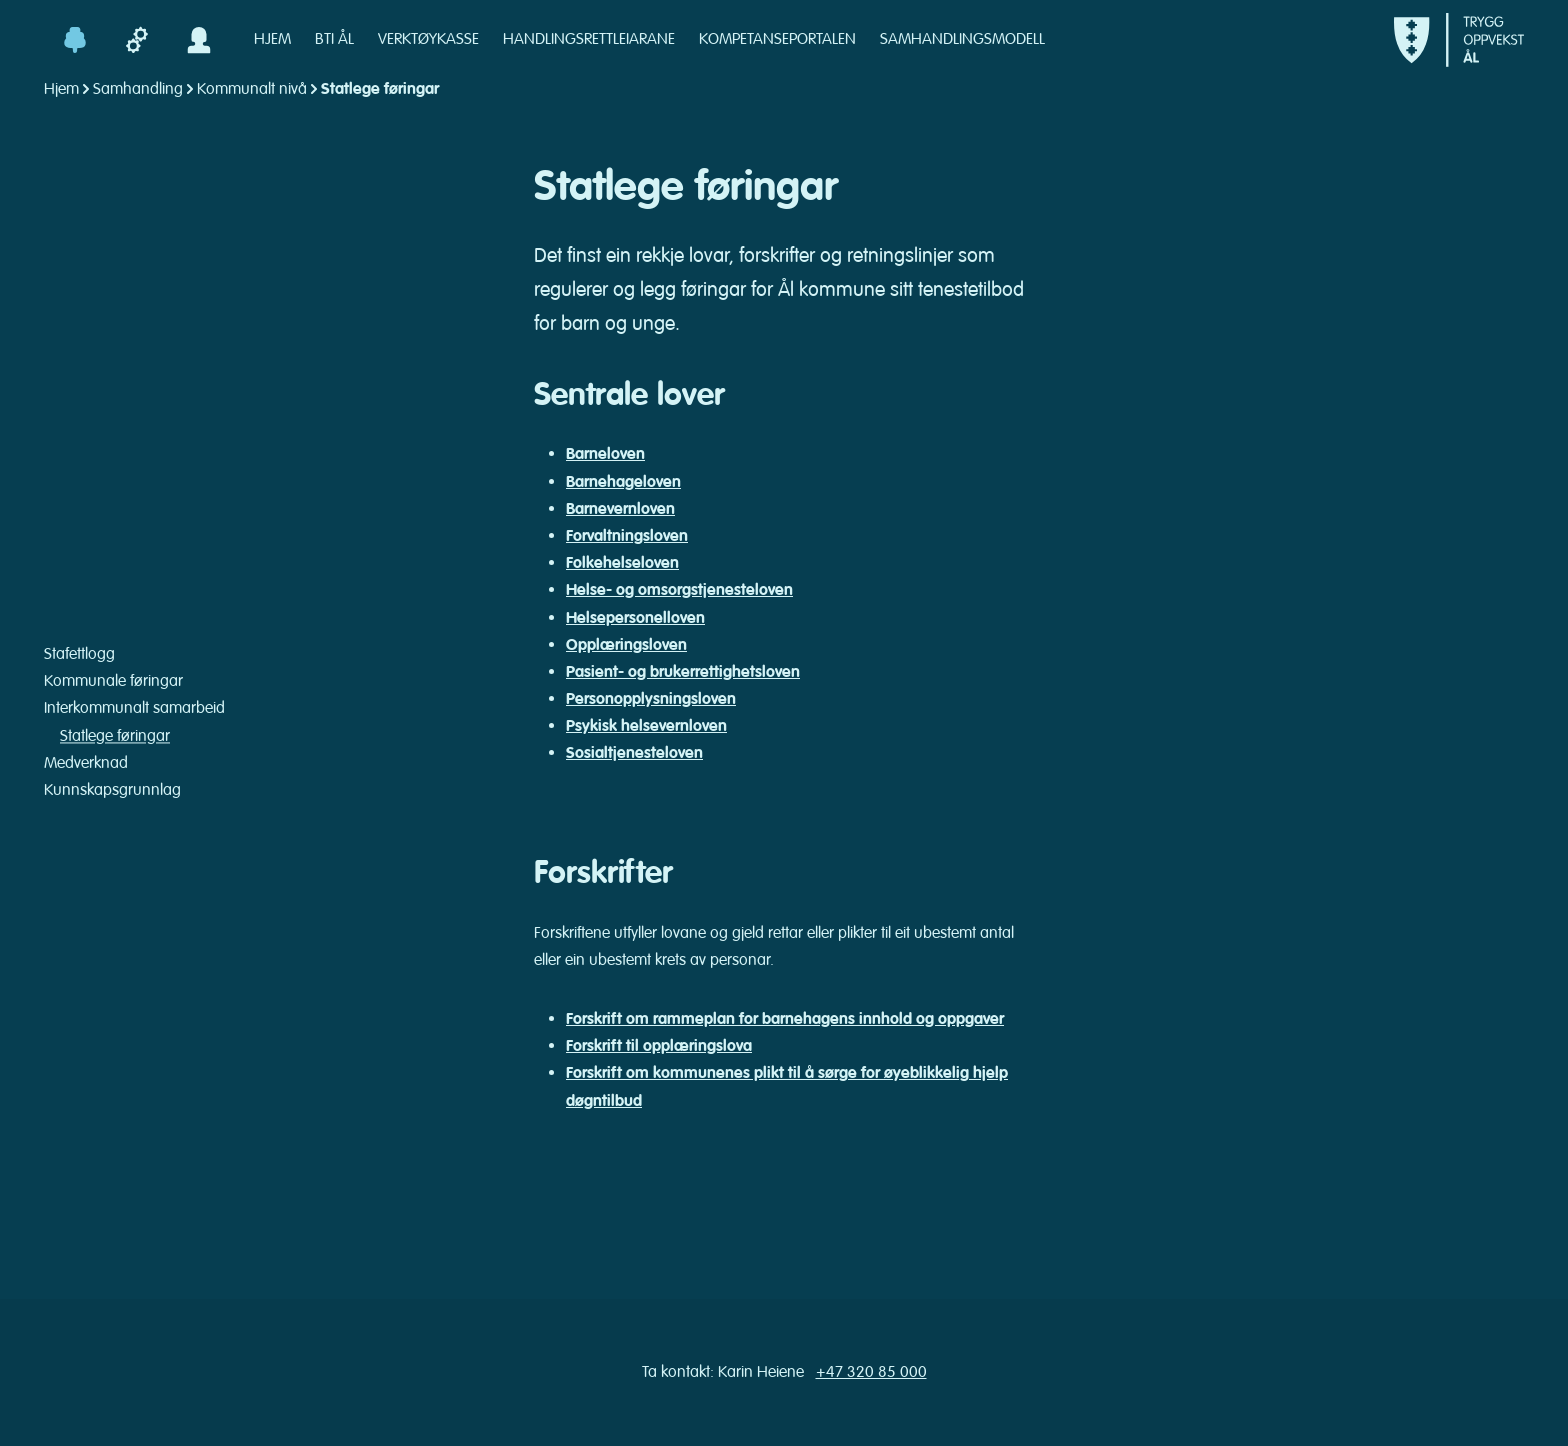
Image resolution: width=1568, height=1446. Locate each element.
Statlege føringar (115, 736)
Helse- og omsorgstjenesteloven (679, 590)
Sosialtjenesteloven (634, 753)
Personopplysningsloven (651, 699)
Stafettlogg (79, 654)
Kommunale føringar (113, 682)
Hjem (61, 89)
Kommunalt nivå (252, 89)
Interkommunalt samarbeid (134, 709)
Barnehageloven (623, 482)
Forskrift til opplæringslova (659, 1046)
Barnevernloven (620, 509)
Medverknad (86, 763)
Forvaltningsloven (627, 536)
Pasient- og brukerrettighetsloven (683, 672)
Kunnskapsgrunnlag (112, 790)
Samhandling (138, 89)
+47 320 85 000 (871, 1372)
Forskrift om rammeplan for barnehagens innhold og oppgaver (785, 1019)
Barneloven (605, 454)
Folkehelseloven (622, 563)
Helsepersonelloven (635, 618)
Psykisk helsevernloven (646, 726)
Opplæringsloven (626, 645)
